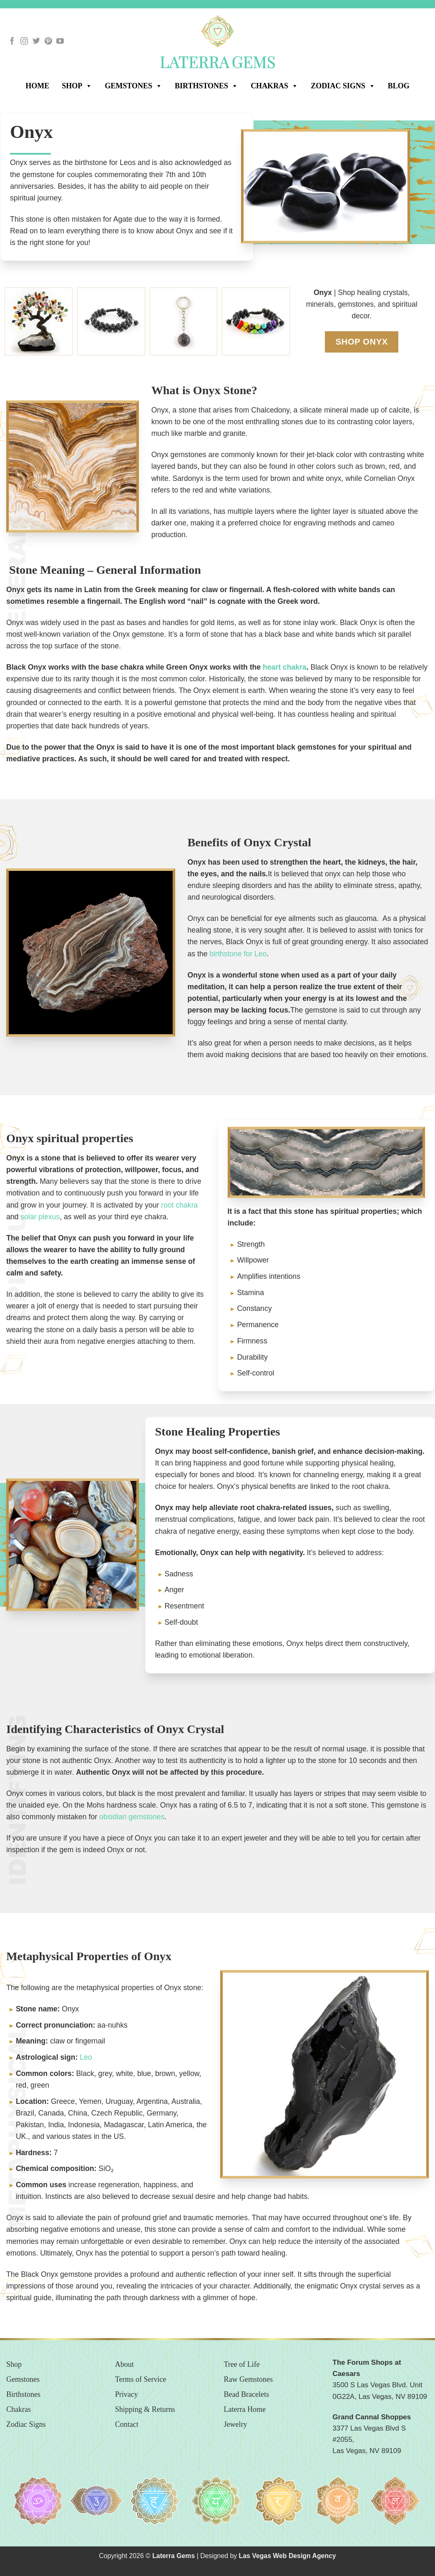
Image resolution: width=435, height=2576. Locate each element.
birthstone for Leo (238, 954)
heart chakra (285, 667)
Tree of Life (242, 2364)
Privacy (126, 2394)
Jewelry (235, 2424)
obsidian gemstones (132, 1817)
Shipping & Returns (145, 2409)
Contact (126, 2424)
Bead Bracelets (246, 2394)
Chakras (274, 85)
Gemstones (133, 85)
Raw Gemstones (248, 2379)
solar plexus (40, 1217)
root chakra (179, 1205)
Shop (14, 2364)
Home (37, 86)
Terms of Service (140, 2379)
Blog (399, 86)
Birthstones (206, 85)
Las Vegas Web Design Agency (287, 2555)
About (124, 2364)
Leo (86, 2057)
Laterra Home (245, 2409)
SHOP (77, 85)
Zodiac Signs (343, 85)
